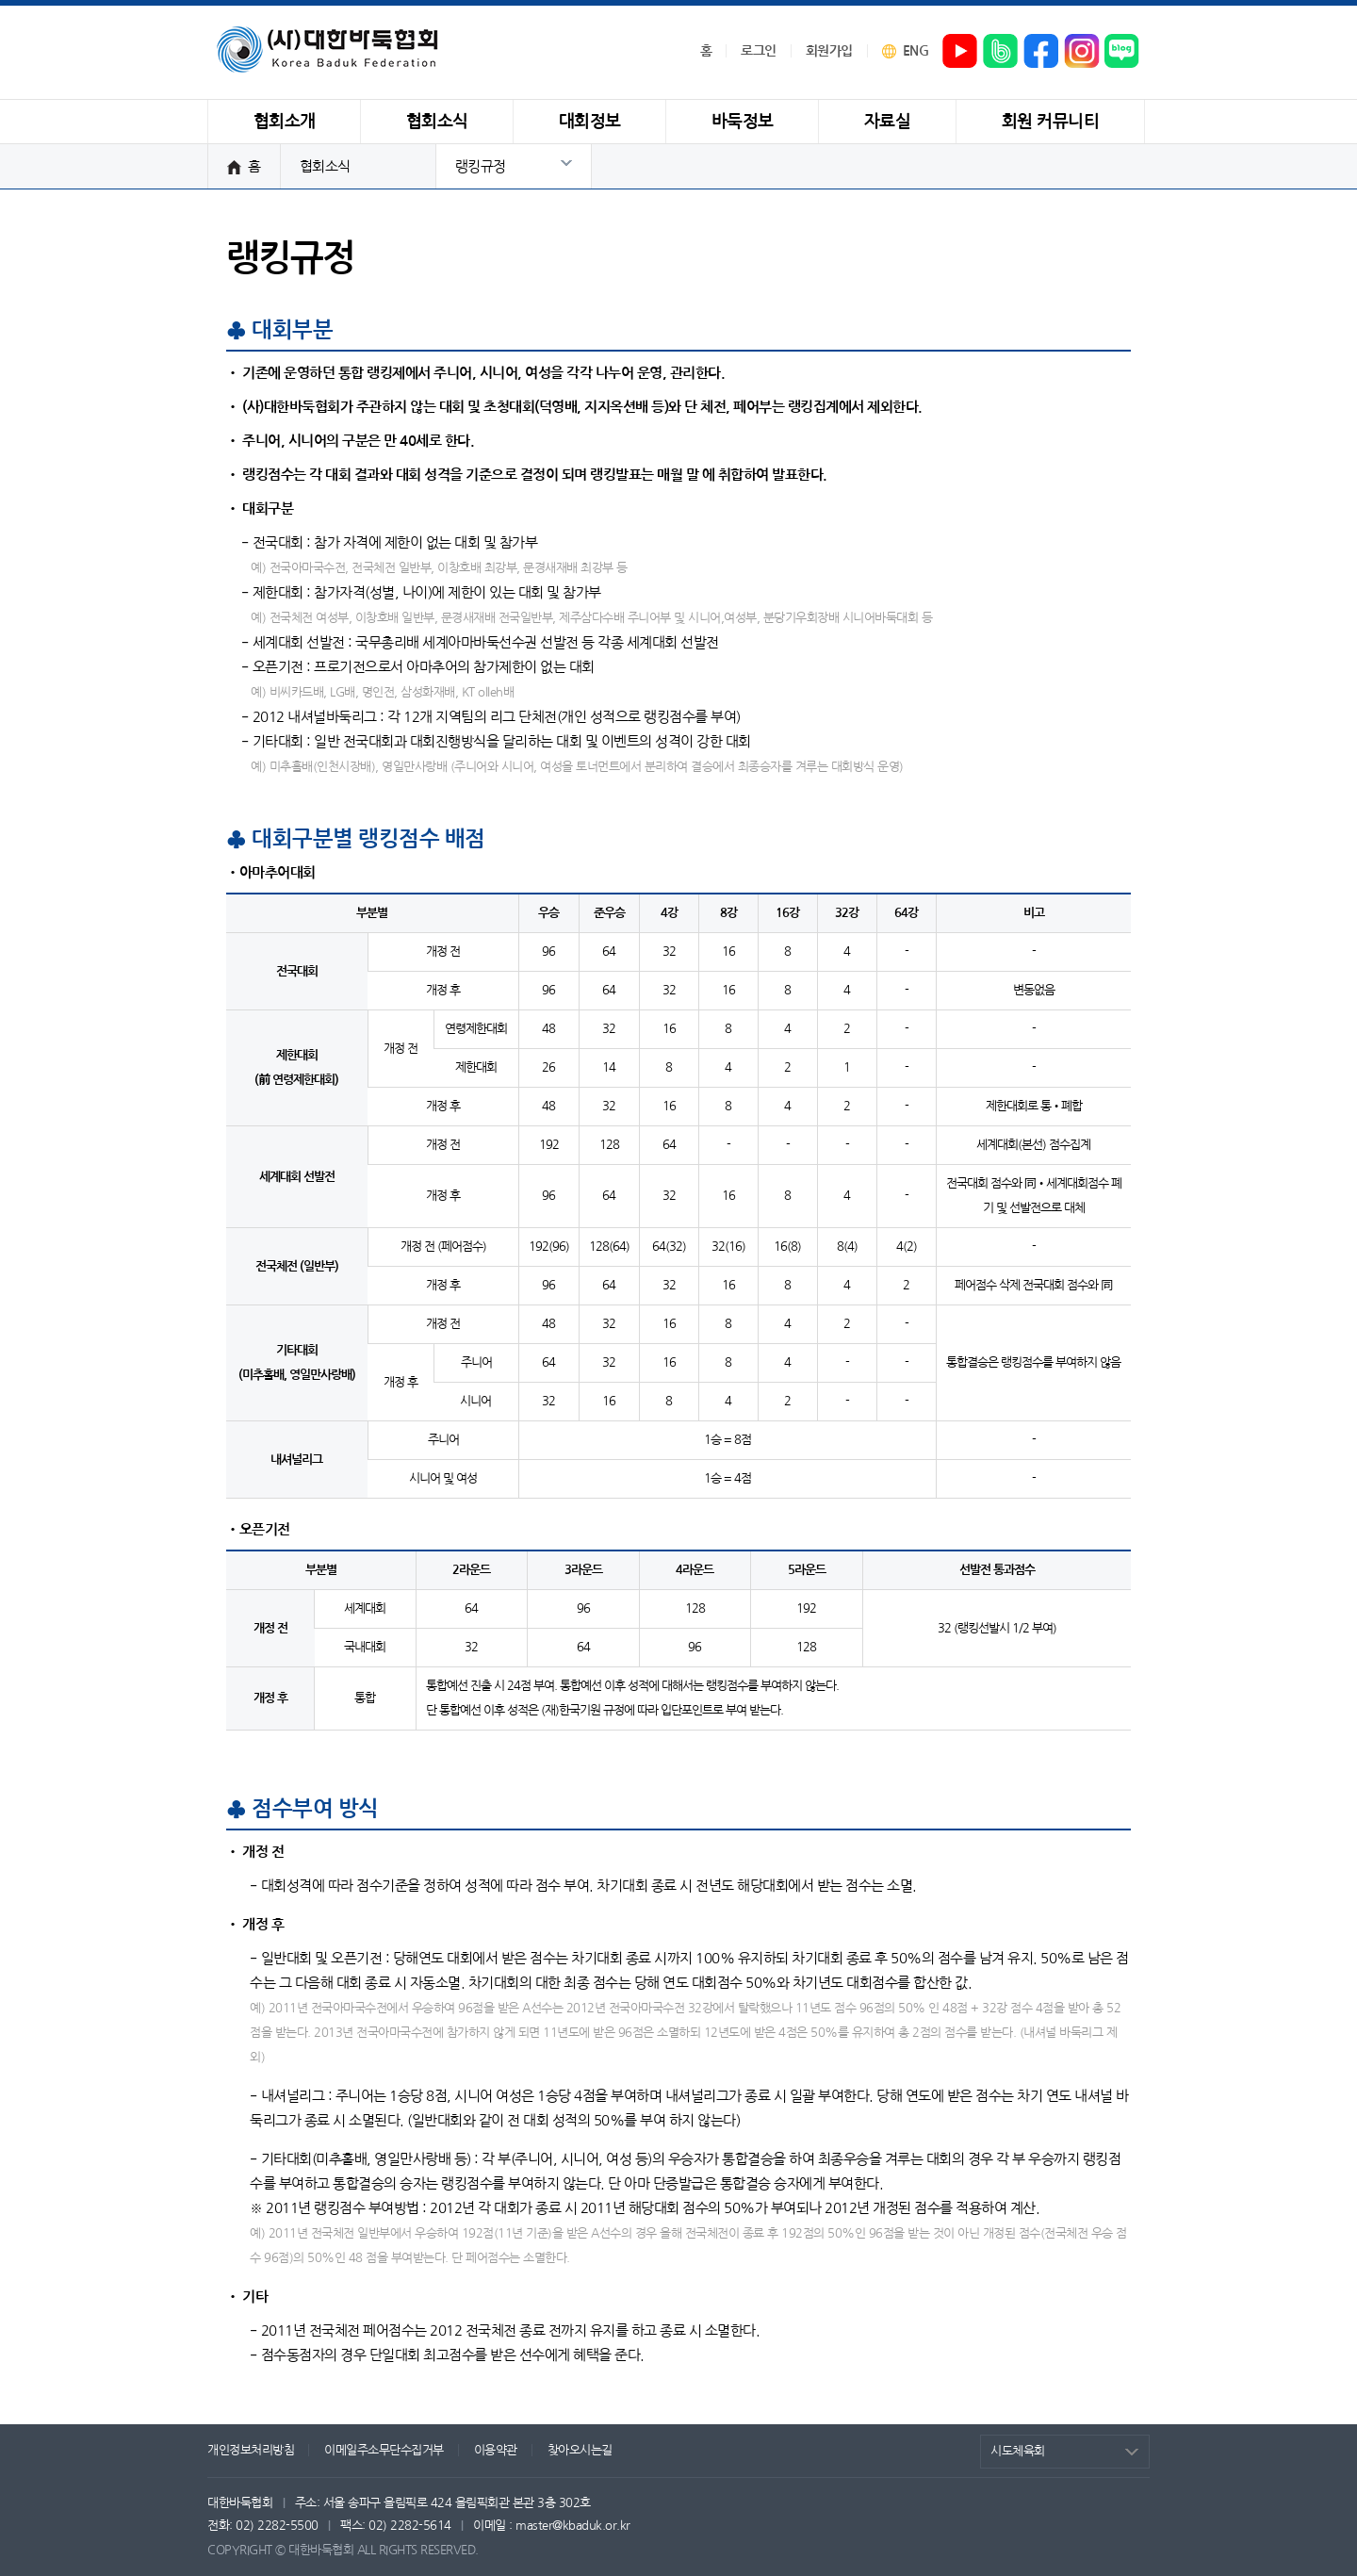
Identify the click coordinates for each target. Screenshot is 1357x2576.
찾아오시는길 (580, 2450)
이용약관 (495, 2450)
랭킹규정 (480, 166)
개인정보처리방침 (250, 2450)
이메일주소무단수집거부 (384, 2450)
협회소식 (325, 166)
